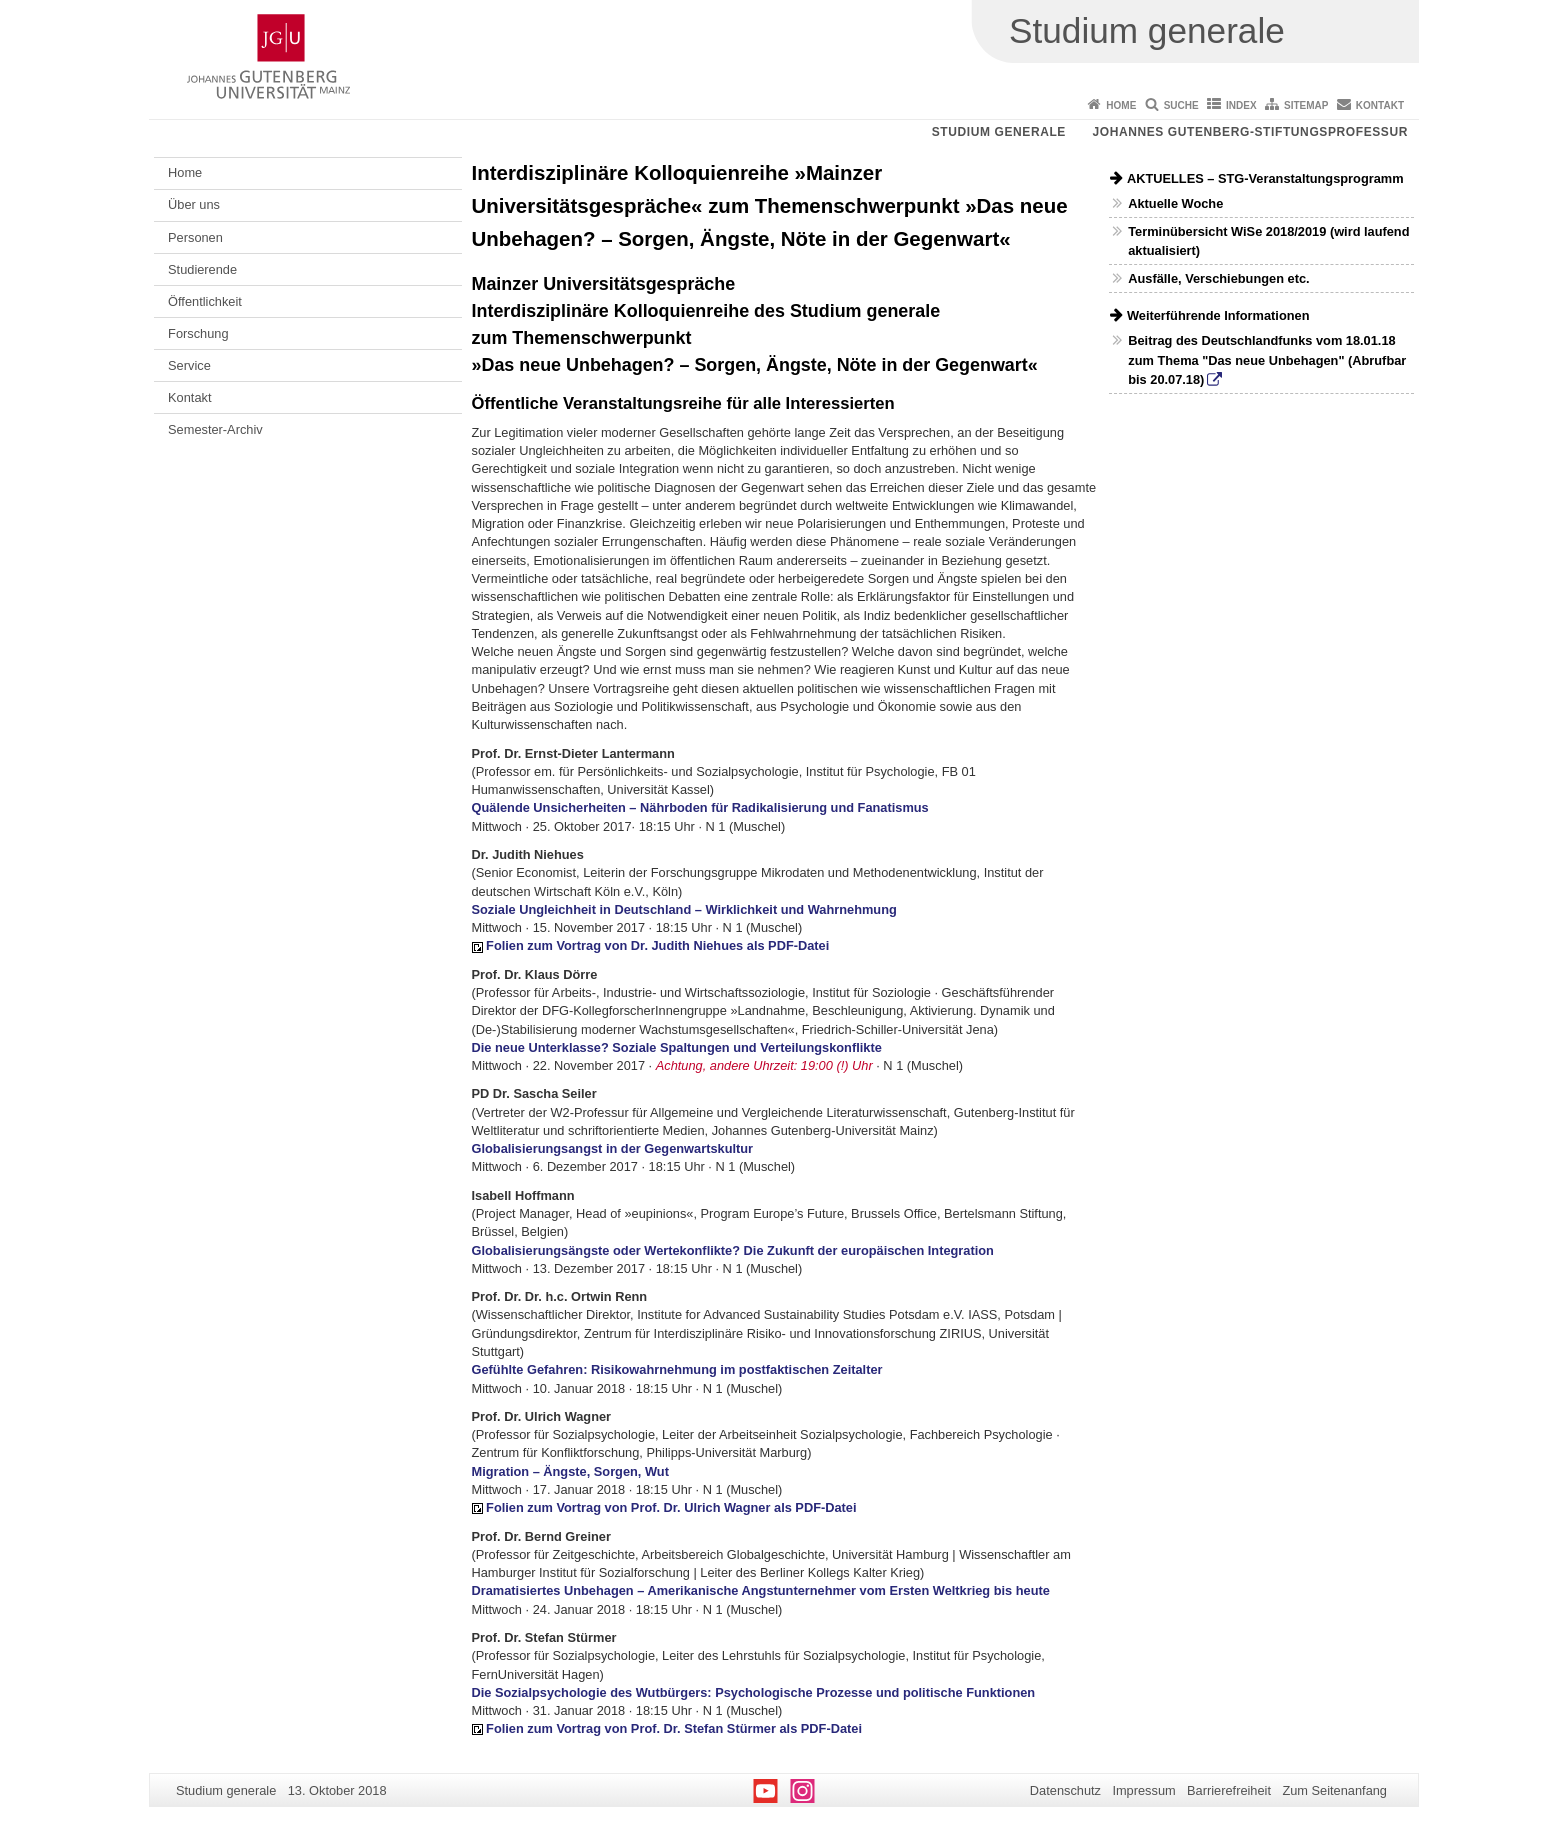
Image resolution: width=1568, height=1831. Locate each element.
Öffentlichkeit (205, 301)
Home (1121, 105)
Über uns (194, 204)
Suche (1181, 105)
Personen (195, 237)
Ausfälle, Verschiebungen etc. (1218, 278)
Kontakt (1380, 105)
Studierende (202, 269)
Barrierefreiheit (1229, 1790)
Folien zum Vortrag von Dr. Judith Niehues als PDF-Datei (657, 945)
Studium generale (999, 132)
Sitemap (1306, 105)
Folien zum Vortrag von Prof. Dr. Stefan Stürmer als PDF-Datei (674, 1728)
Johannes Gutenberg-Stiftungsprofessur (1250, 132)
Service (189, 365)
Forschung (198, 333)
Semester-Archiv (215, 429)
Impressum (1143, 1790)
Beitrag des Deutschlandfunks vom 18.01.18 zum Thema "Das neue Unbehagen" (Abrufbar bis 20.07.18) (1267, 359)
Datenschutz (1065, 1790)
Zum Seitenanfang (1334, 1790)
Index (1241, 105)
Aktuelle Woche (1175, 203)
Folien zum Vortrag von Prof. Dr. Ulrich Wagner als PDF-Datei (671, 1507)
